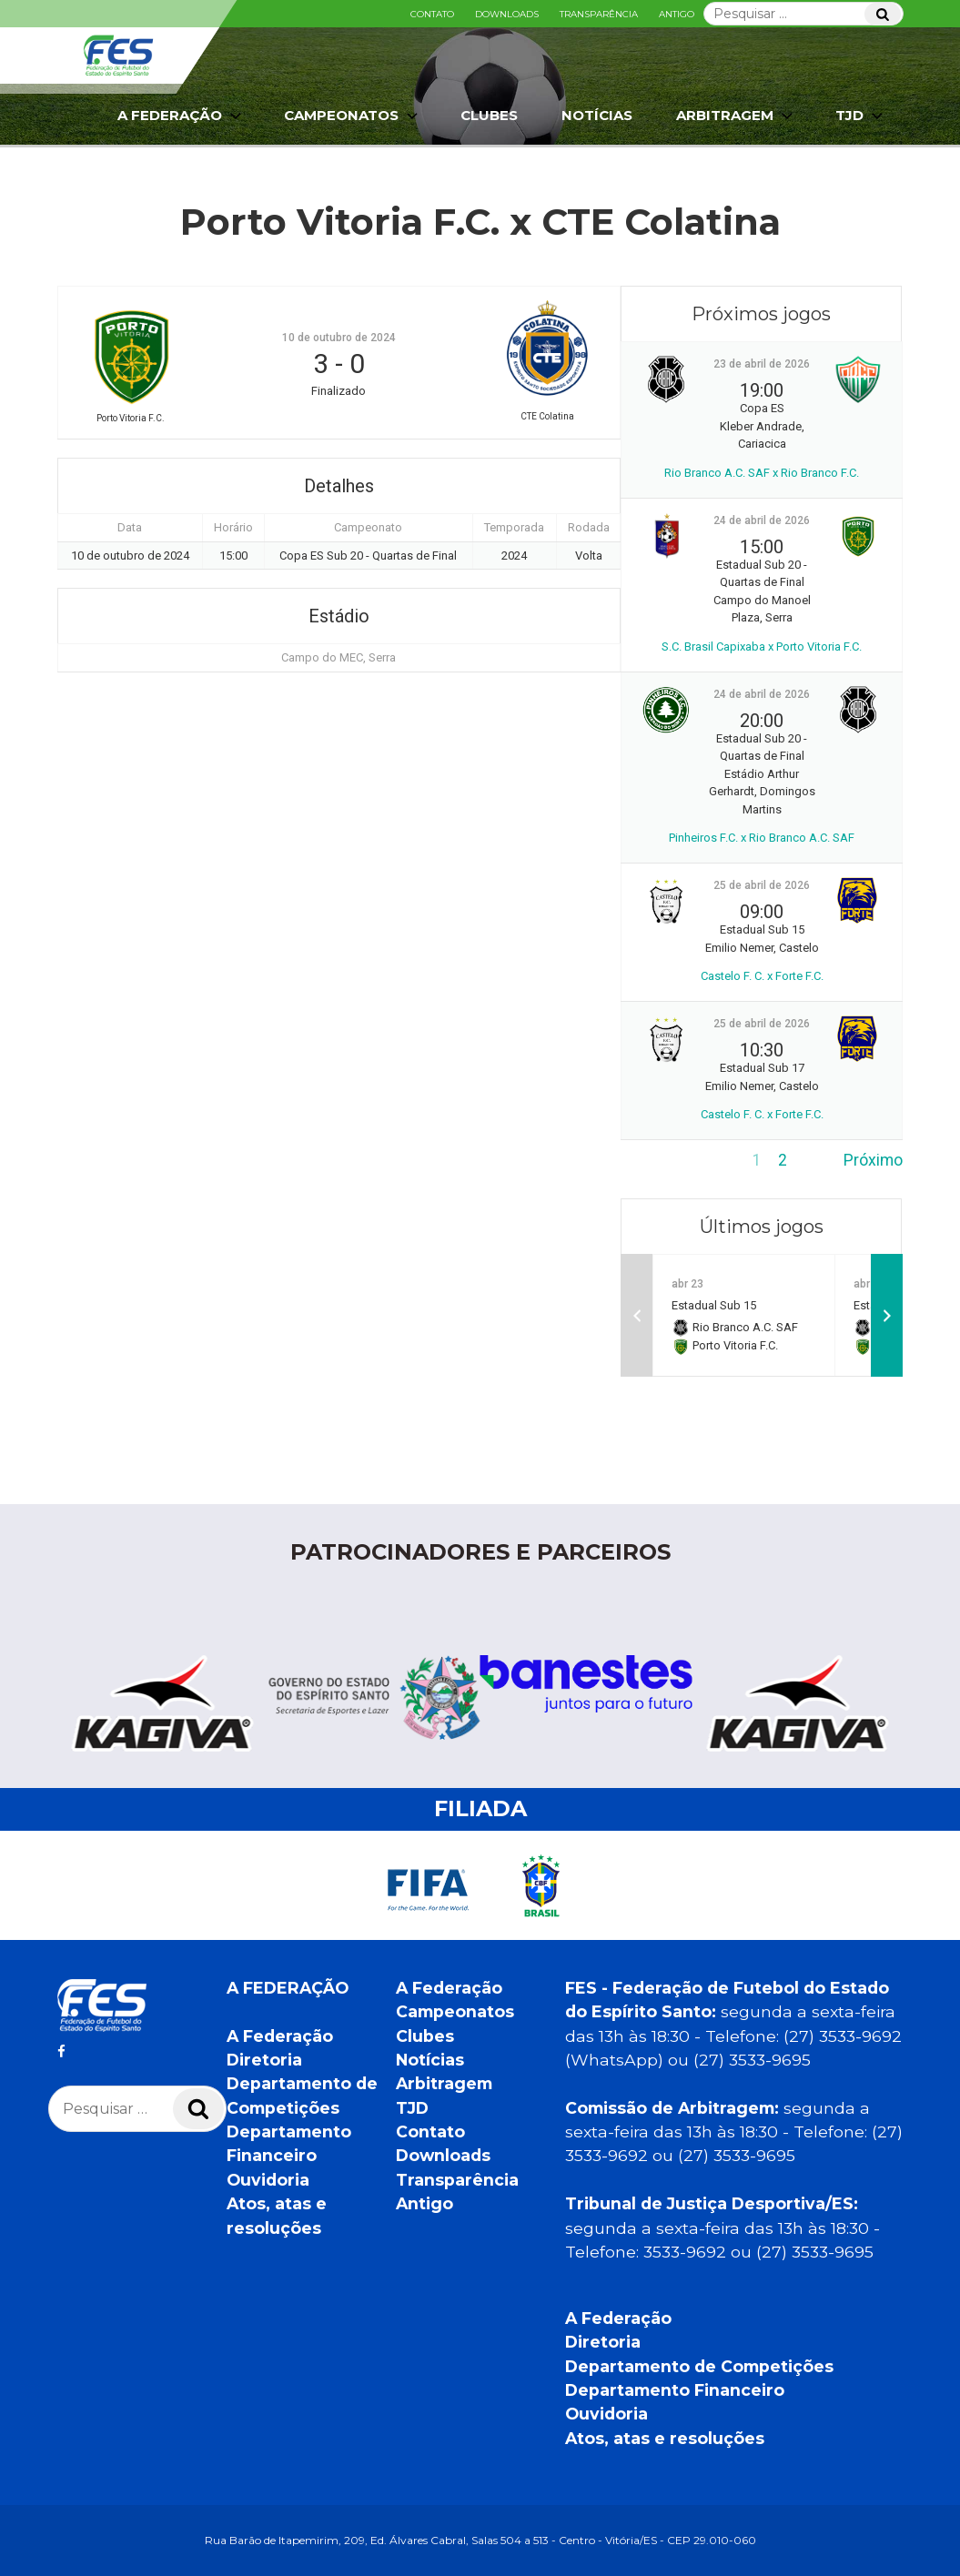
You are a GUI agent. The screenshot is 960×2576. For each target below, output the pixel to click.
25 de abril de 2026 (761, 885)
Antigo (676, 14)
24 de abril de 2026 (761, 520)
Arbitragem (736, 115)
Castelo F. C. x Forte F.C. (762, 976)
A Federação (181, 115)
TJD (860, 115)
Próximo (873, 1160)
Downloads (507, 14)
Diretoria (264, 2059)
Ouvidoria (268, 2179)
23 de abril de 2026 (761, 364)
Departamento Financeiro (674, 2389)
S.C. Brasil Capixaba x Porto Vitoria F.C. (762, 646)
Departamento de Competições (699, 2366)
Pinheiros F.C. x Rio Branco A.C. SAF (761, 837)
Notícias (596, 115)
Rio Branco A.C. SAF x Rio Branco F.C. (761, 473)
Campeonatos (352, 115)
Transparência (599, 14)
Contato (432, 14)
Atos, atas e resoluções (664, 2438)
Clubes (489, 115)
